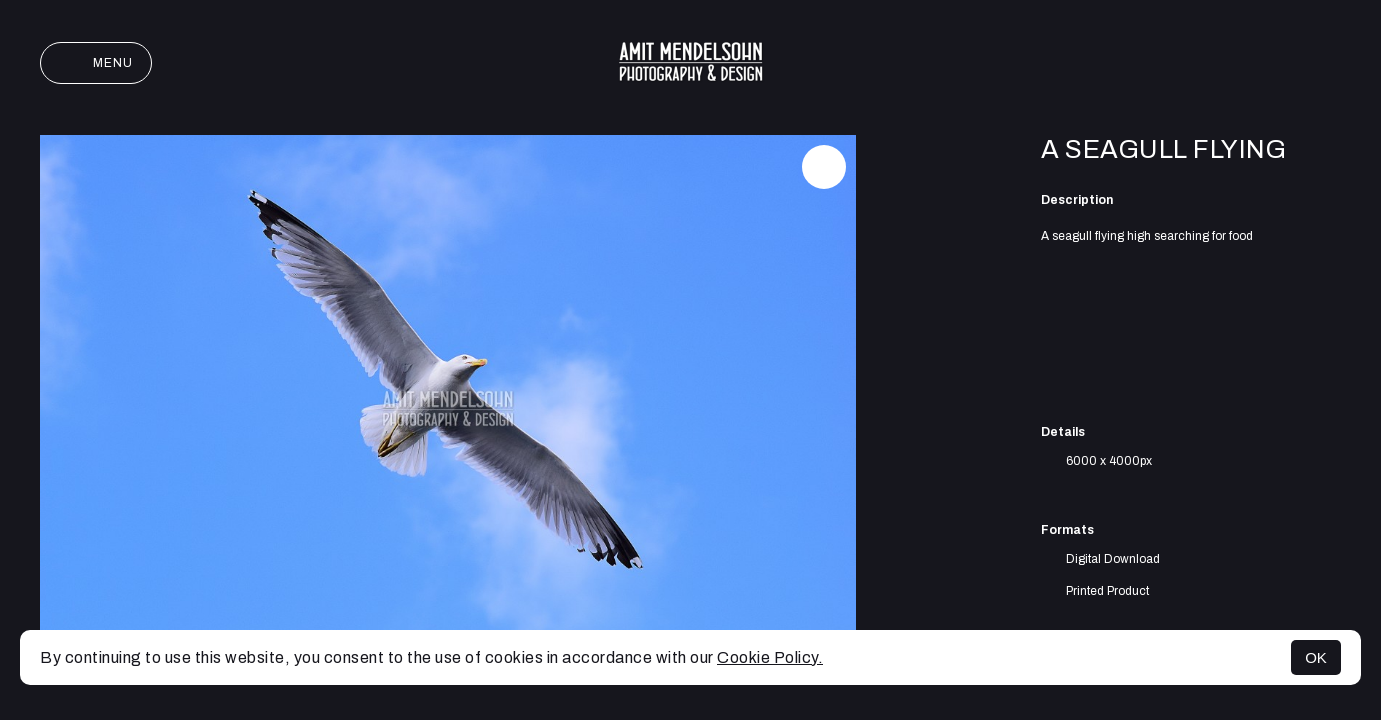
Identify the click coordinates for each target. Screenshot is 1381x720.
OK (1316, 657)
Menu (96, 63)
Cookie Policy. (770, 657)
